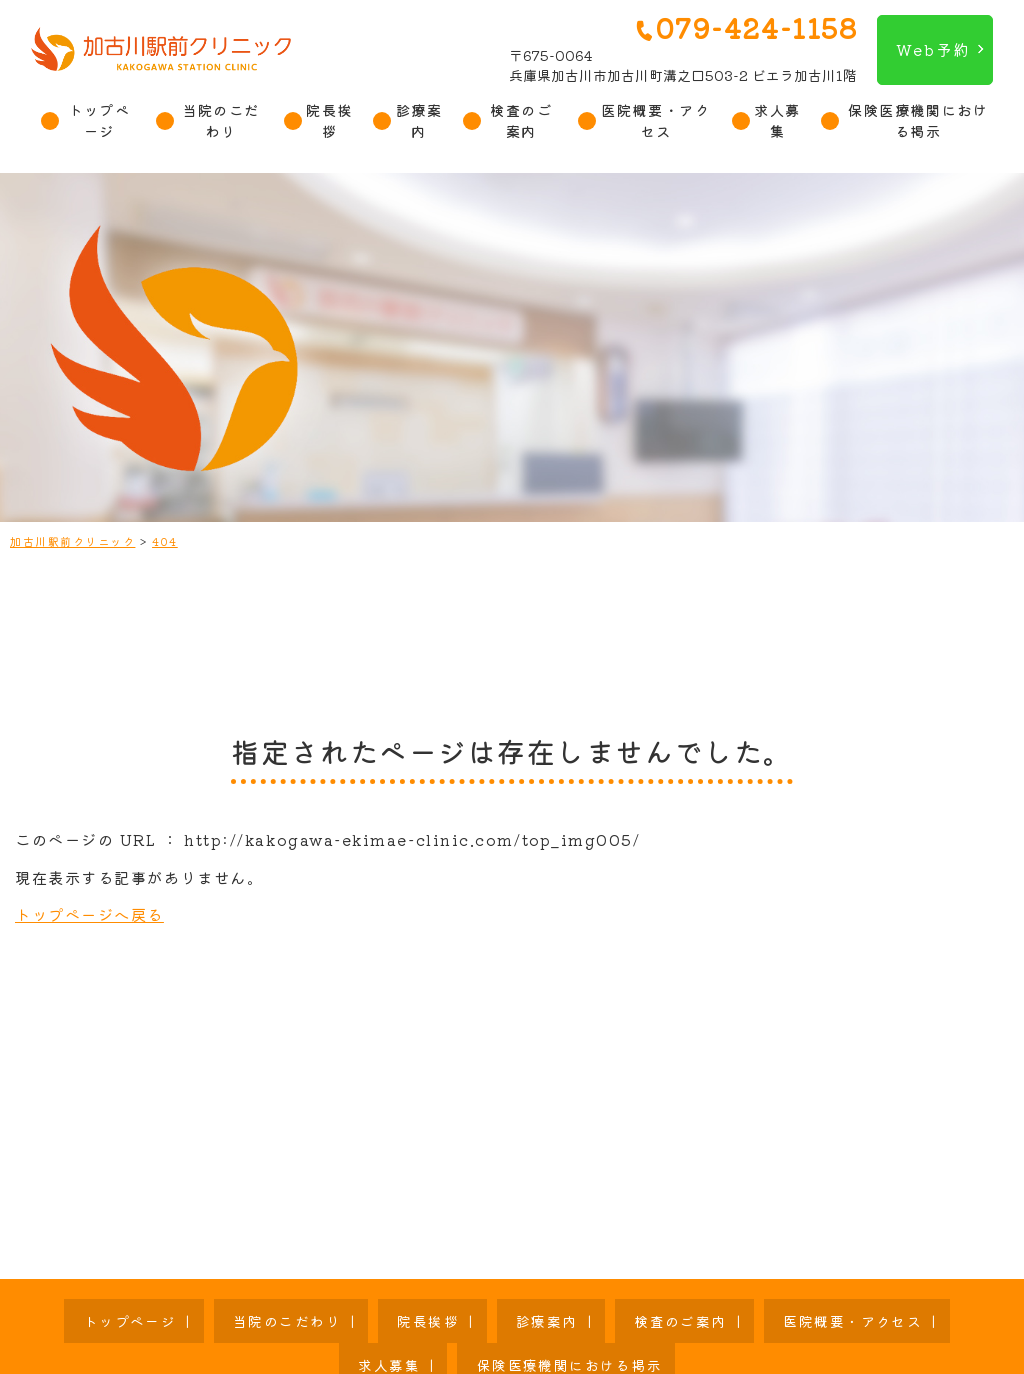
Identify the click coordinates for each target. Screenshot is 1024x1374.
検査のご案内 (521, 120)
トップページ (99, 120)
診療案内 (419, 120)
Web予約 (933, 49)
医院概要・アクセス (655, 120)
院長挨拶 (329, 120)
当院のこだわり (221, 120)
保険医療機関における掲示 (918, 120)
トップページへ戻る (89, 914)
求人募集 (777, 120)
